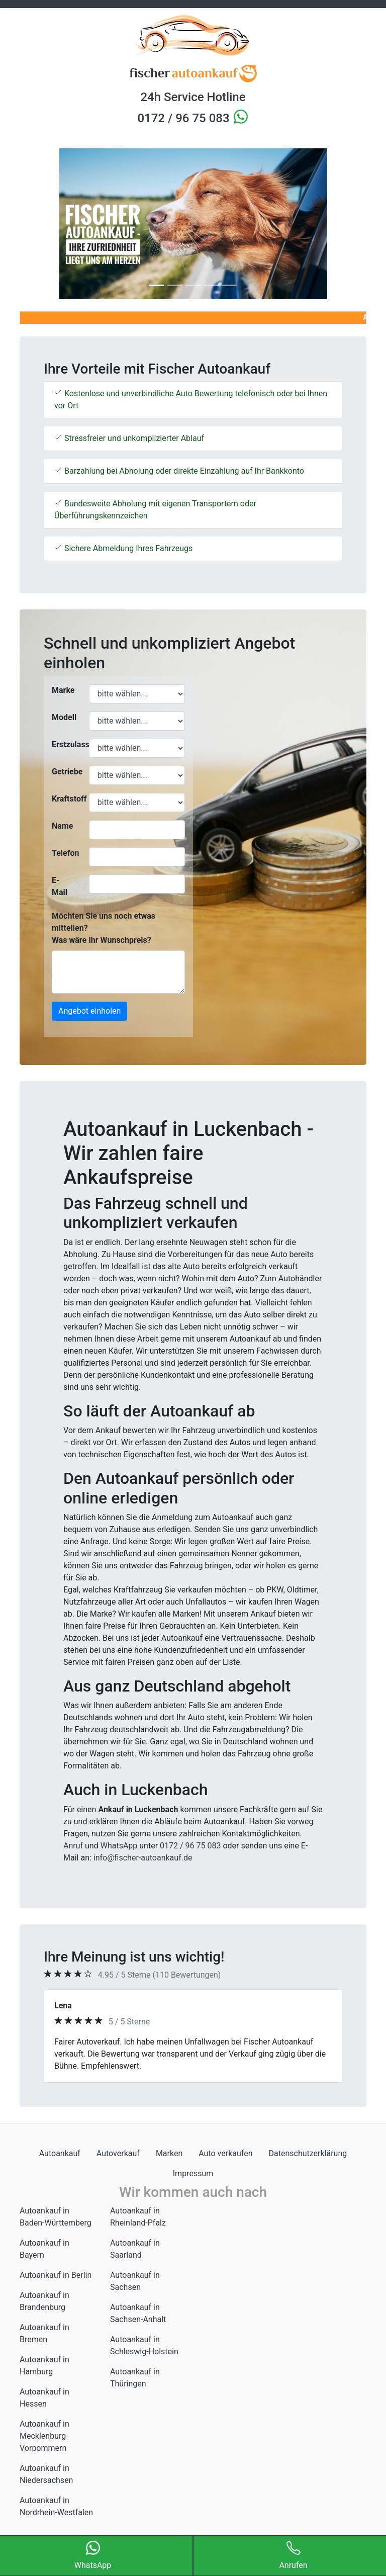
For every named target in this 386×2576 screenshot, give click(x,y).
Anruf (73, 1845)
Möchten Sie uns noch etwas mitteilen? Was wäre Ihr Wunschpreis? (103, 928)
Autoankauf (59, 2153)
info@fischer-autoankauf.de (142, 1857)
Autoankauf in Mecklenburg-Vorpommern (44, 2436)
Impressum (193, 2173)
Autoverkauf (118, 2153)
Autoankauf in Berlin (55, 2275)
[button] (46, 223)
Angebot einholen (89, 1011)
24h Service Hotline (192, 97)
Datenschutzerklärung (307, 2153)
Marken (169, 2153)
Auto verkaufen (225, 2153)
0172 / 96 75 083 (184, 118)
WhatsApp (119, 1845)
